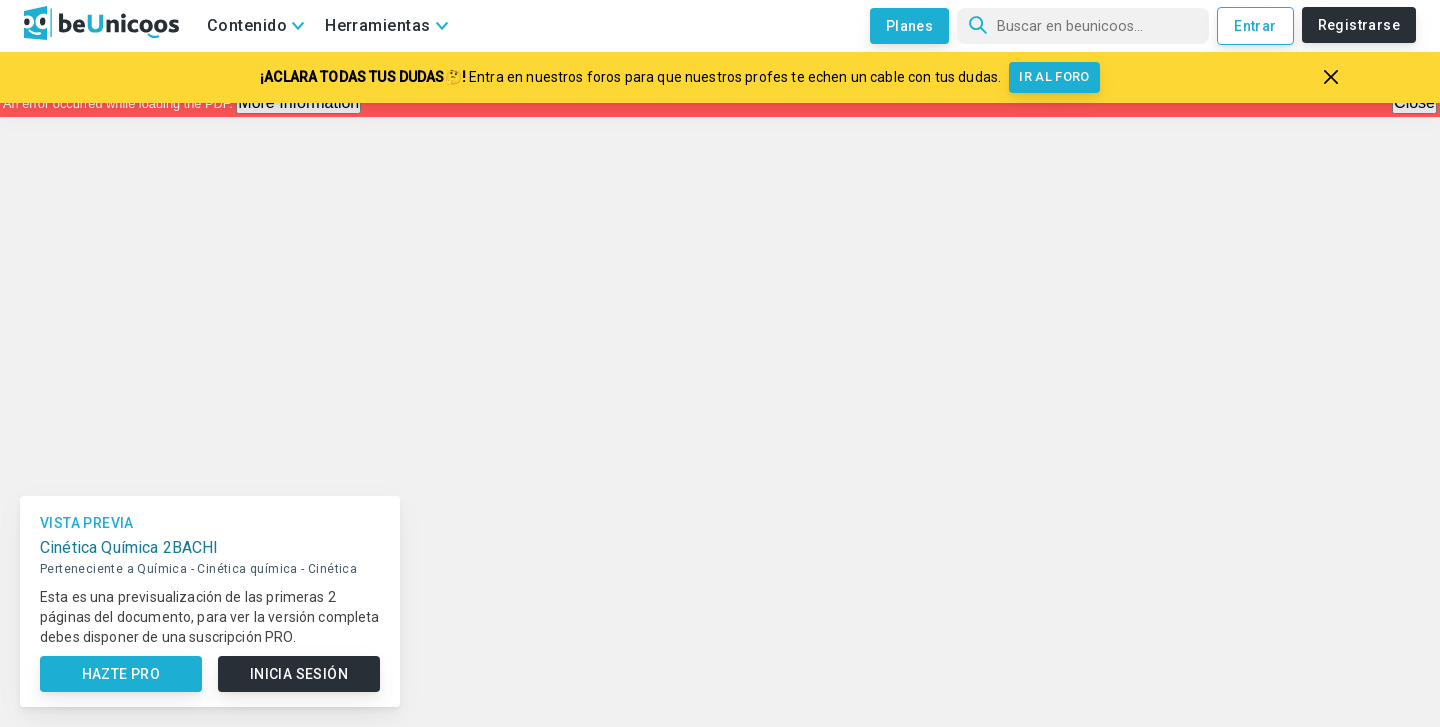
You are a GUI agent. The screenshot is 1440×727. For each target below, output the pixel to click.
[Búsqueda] (1083, 26)
